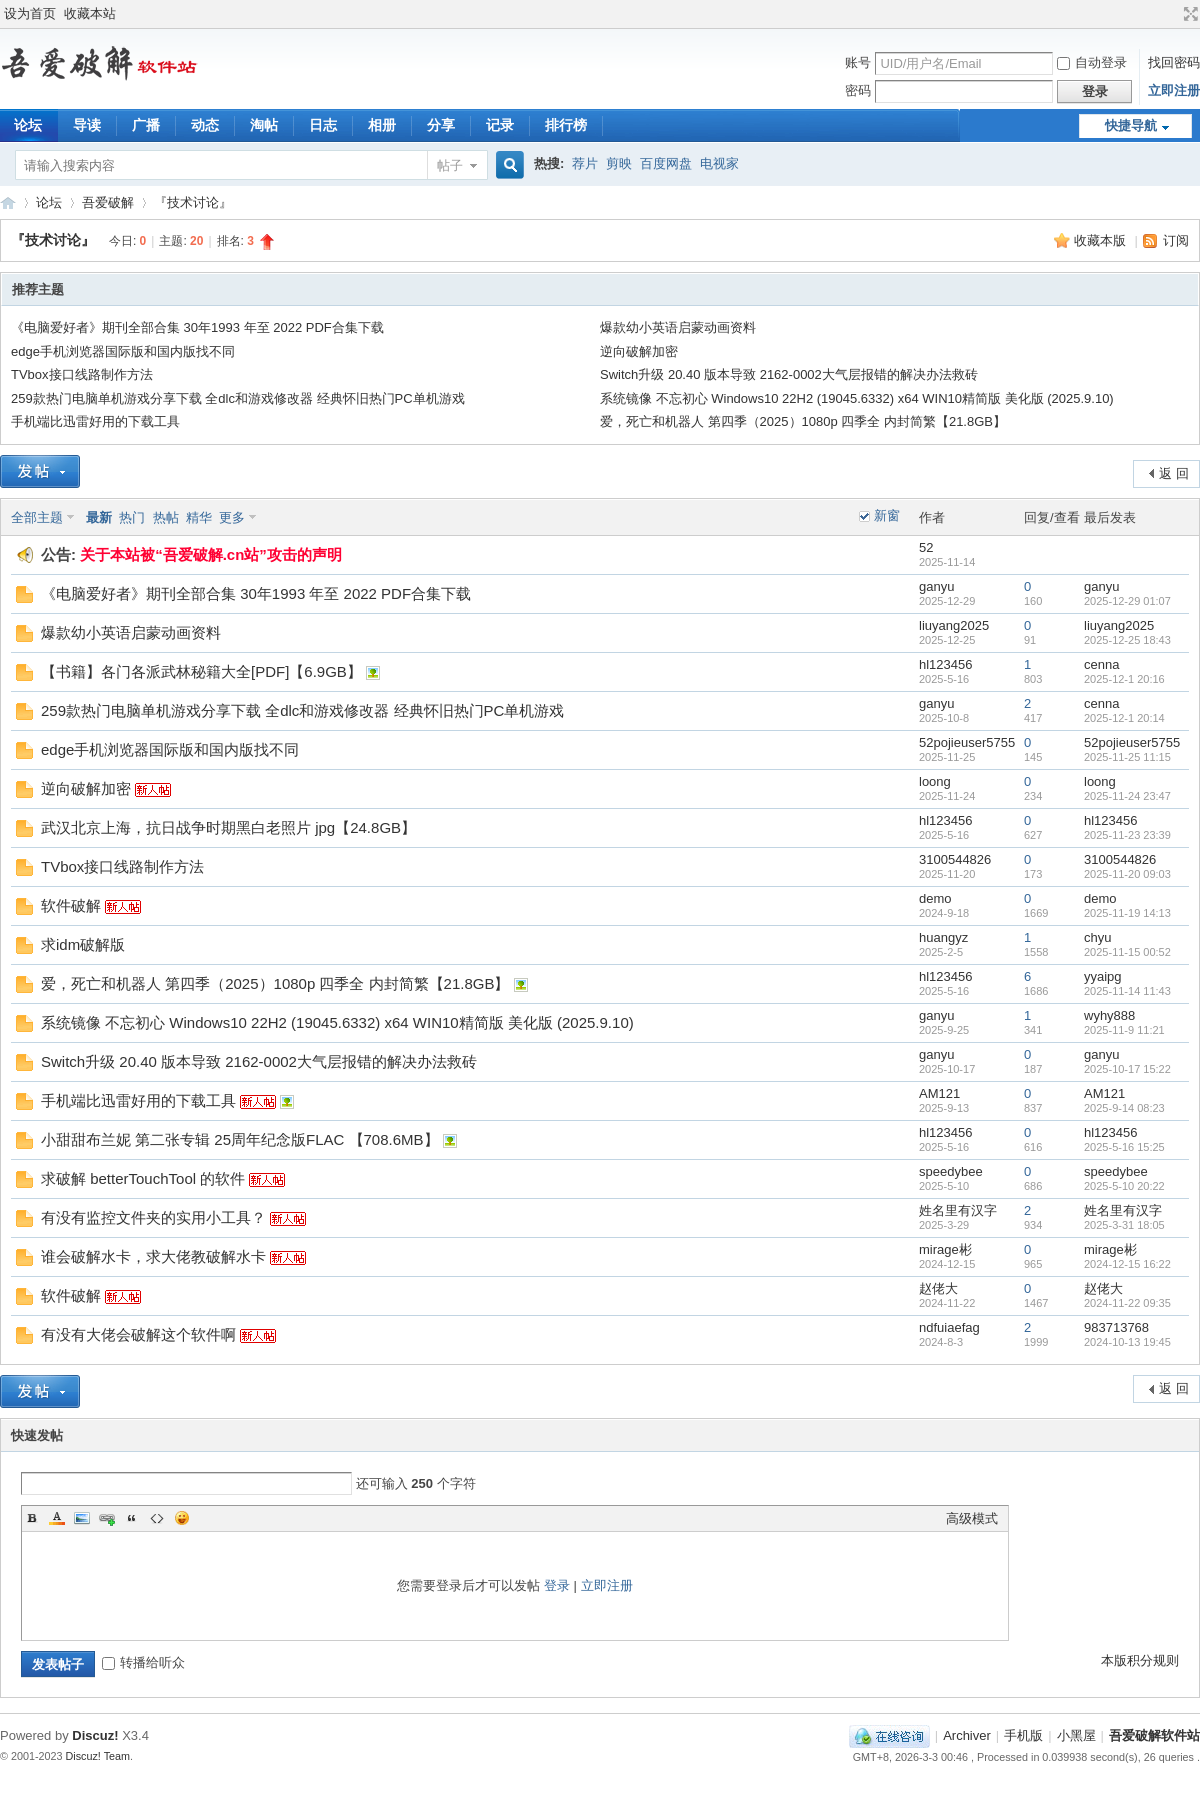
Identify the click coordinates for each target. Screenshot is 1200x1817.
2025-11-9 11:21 (1124, 1030)
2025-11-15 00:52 (1127, 952)
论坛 (49, 202)
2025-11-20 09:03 (1127, 874)
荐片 (585, 163)
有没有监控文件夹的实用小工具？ (153, 1217)
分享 (441, 125)
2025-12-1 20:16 (1124, 679)
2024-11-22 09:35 (1127, 1303)
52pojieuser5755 (967, 742)
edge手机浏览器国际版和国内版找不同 (123, 351)
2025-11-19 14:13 (1127, 913)
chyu (1097, 937)
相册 (382, 125)
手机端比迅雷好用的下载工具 (95, 421)
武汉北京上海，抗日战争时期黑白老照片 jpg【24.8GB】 (228, 827)
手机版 (1023, 1735)
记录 (500, 125)
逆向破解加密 (639, 351)
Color (57, 1518)
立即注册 (1174, 90)
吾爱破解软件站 (8, 202)
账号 (858, 62)
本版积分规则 (1140, 1660)
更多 (232, 517)
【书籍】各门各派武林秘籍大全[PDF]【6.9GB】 (201, 671)
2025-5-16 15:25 (1124, 1147)
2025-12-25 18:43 (1127, 640)
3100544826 (955, 859)
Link (107, 1518)
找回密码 (1174, 62)
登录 (557, 1585)
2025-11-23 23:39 (1127, 835)
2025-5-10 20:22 (1124, 1186)
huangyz (943, 937)
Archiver (967, 1735)
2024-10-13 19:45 (1127, 1342)
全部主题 (37, 517)
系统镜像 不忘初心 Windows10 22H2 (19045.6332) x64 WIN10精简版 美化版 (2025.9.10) (857, 398)
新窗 (887, 515)
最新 (99, 517)
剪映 (619, 163)
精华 (199, 517)
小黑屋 (1076, 1735)
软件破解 (71, 905)
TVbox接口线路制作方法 (82, 374)
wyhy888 (1109, 1015)
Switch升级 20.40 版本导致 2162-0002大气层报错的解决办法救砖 (789, 374)
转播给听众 (143, 1662)
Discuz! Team (98, 1756)
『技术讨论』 (193, 202)
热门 (132, 517)
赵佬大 (938, 1288)
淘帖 (264, 125)
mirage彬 (945, 1249)
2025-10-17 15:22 (1127, 1069)
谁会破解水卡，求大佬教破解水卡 (153, 1256)
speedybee (951, 1171)
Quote (132, 1518)
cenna (1101, 664)
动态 (205, 125)
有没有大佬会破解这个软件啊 (138, 1334)
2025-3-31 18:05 (1124, 1225)
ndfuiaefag (949, 1327)
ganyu (936, 586)
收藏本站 (90, 13)
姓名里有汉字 (958, 1210)
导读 (87, 125)
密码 (858, 90)
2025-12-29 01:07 (1127, 601)
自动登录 (1092, 62)
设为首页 (30, 13)
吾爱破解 (108, 202)
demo (935, 898)
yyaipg (1103, 976)
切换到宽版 (1188, 14)
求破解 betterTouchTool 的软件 (143, 1178)
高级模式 (972, 1518)
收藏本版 (1102, 240)
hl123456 (946, 664)
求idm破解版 (83, 944)
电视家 (719, 163)
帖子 (450, 165)
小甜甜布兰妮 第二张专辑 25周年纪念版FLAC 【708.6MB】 (240, 1139)
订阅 (1176, 240)
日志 (323, 125)
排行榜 (566, 125)
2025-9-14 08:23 (1124, 1108)
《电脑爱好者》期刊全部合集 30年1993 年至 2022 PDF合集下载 (197, 327)
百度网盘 (666, 163)
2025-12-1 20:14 (1124, 718)
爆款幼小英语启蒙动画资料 (678, 327)
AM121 (939, 1093)
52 (926, 547)
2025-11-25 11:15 (1127, 757)
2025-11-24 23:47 (1127, 796)
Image (82, 1518)
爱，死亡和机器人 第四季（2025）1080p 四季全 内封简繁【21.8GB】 (803, 421)
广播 (146, 125)
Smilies (182, 1518)
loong (935, 781)
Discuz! (95, 1735)
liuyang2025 (954, 625)
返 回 (1174, 473)
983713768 (1116, 1327)
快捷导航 (1131, 125)
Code (157, 1518)
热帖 (166, 517)
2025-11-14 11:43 (1127, 991)
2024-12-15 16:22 (1127, 1264)
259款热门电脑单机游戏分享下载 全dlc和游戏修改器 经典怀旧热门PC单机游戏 (238, 398)
